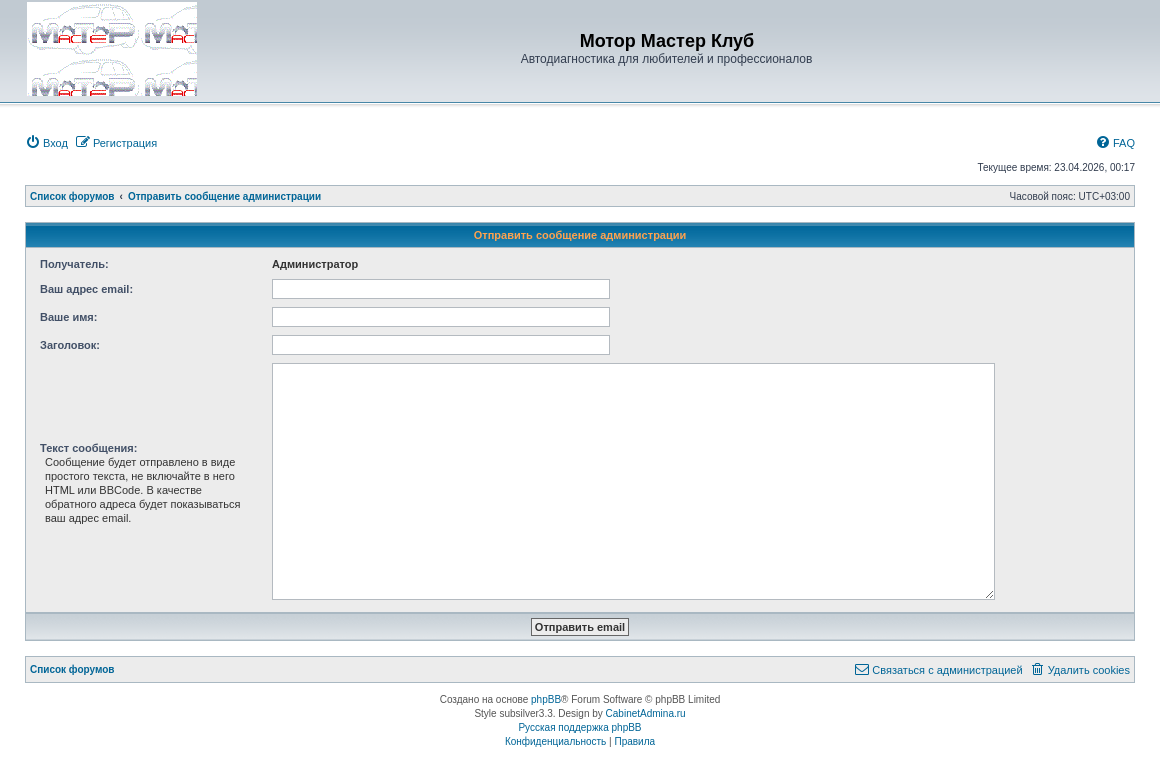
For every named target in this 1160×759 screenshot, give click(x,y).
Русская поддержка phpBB (579, 727)
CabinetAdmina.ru (646, 713)
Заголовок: (70, 345)
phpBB (546, 699)
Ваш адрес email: (86, 289)
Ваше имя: (68, 317)
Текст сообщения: (88, 448)
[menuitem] (46, 143)
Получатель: (74, 264)
